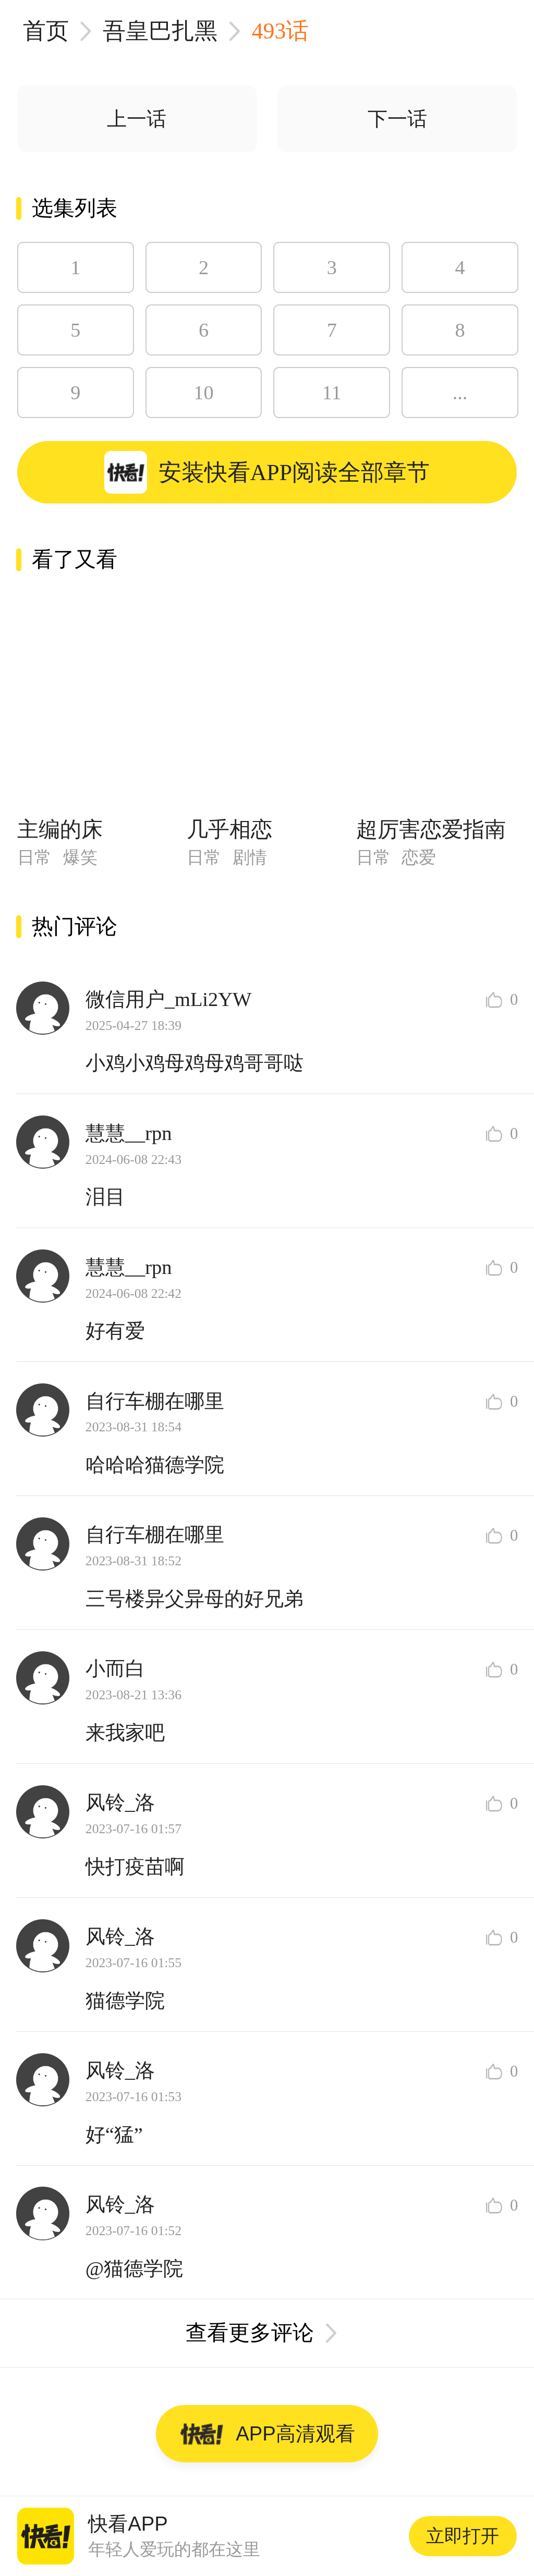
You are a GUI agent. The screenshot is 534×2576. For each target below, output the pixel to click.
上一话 (136, 119)
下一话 (397, 119)
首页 (46, 30)
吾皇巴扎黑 (160, 30)
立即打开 (462, 2535)
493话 (280, 30)
